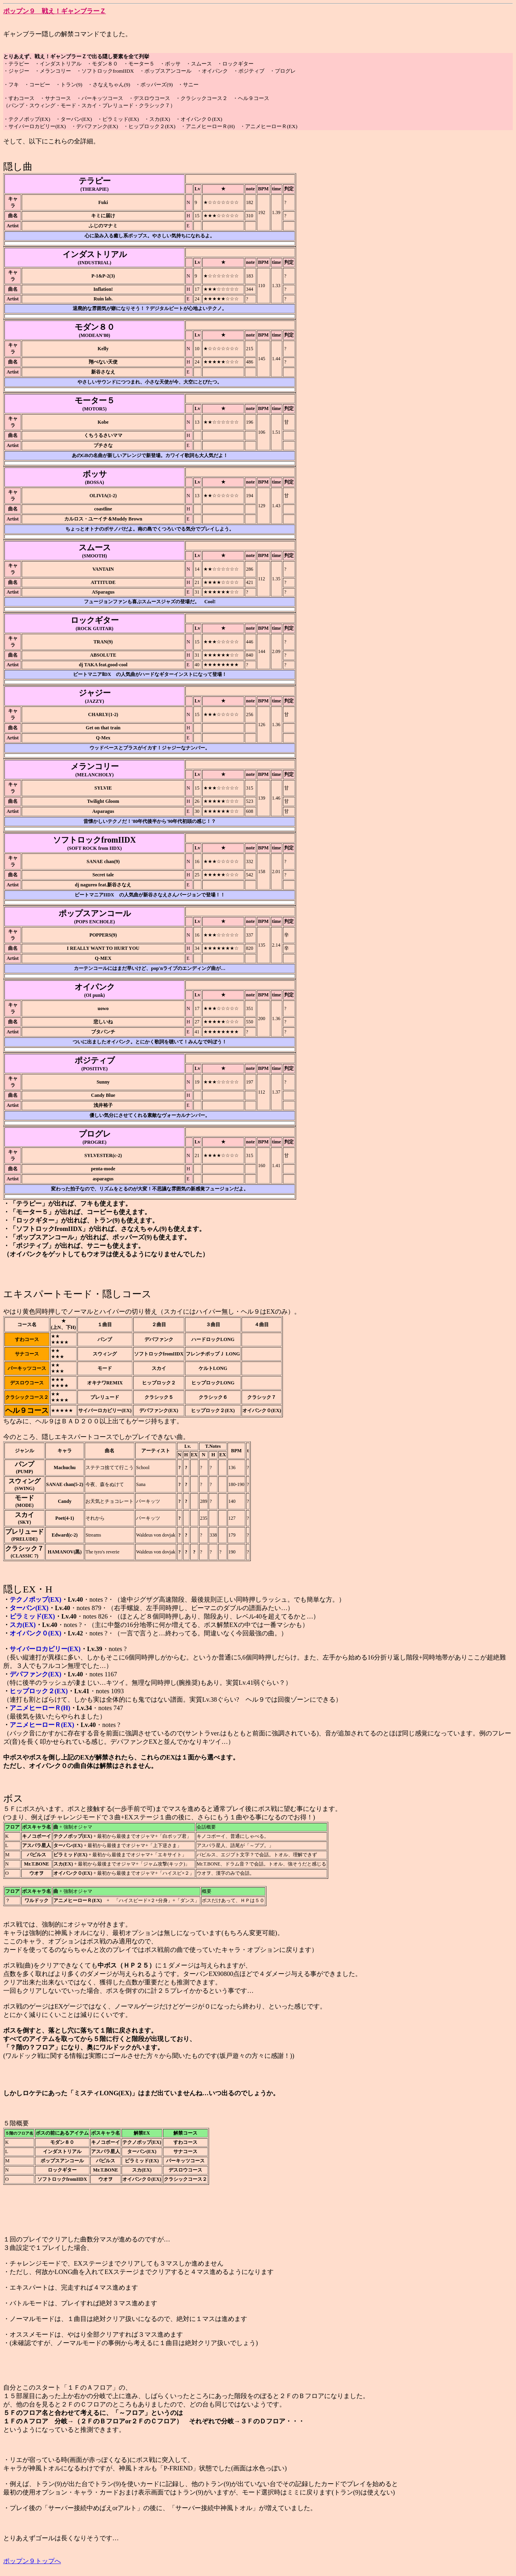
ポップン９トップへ (32, 2561)
